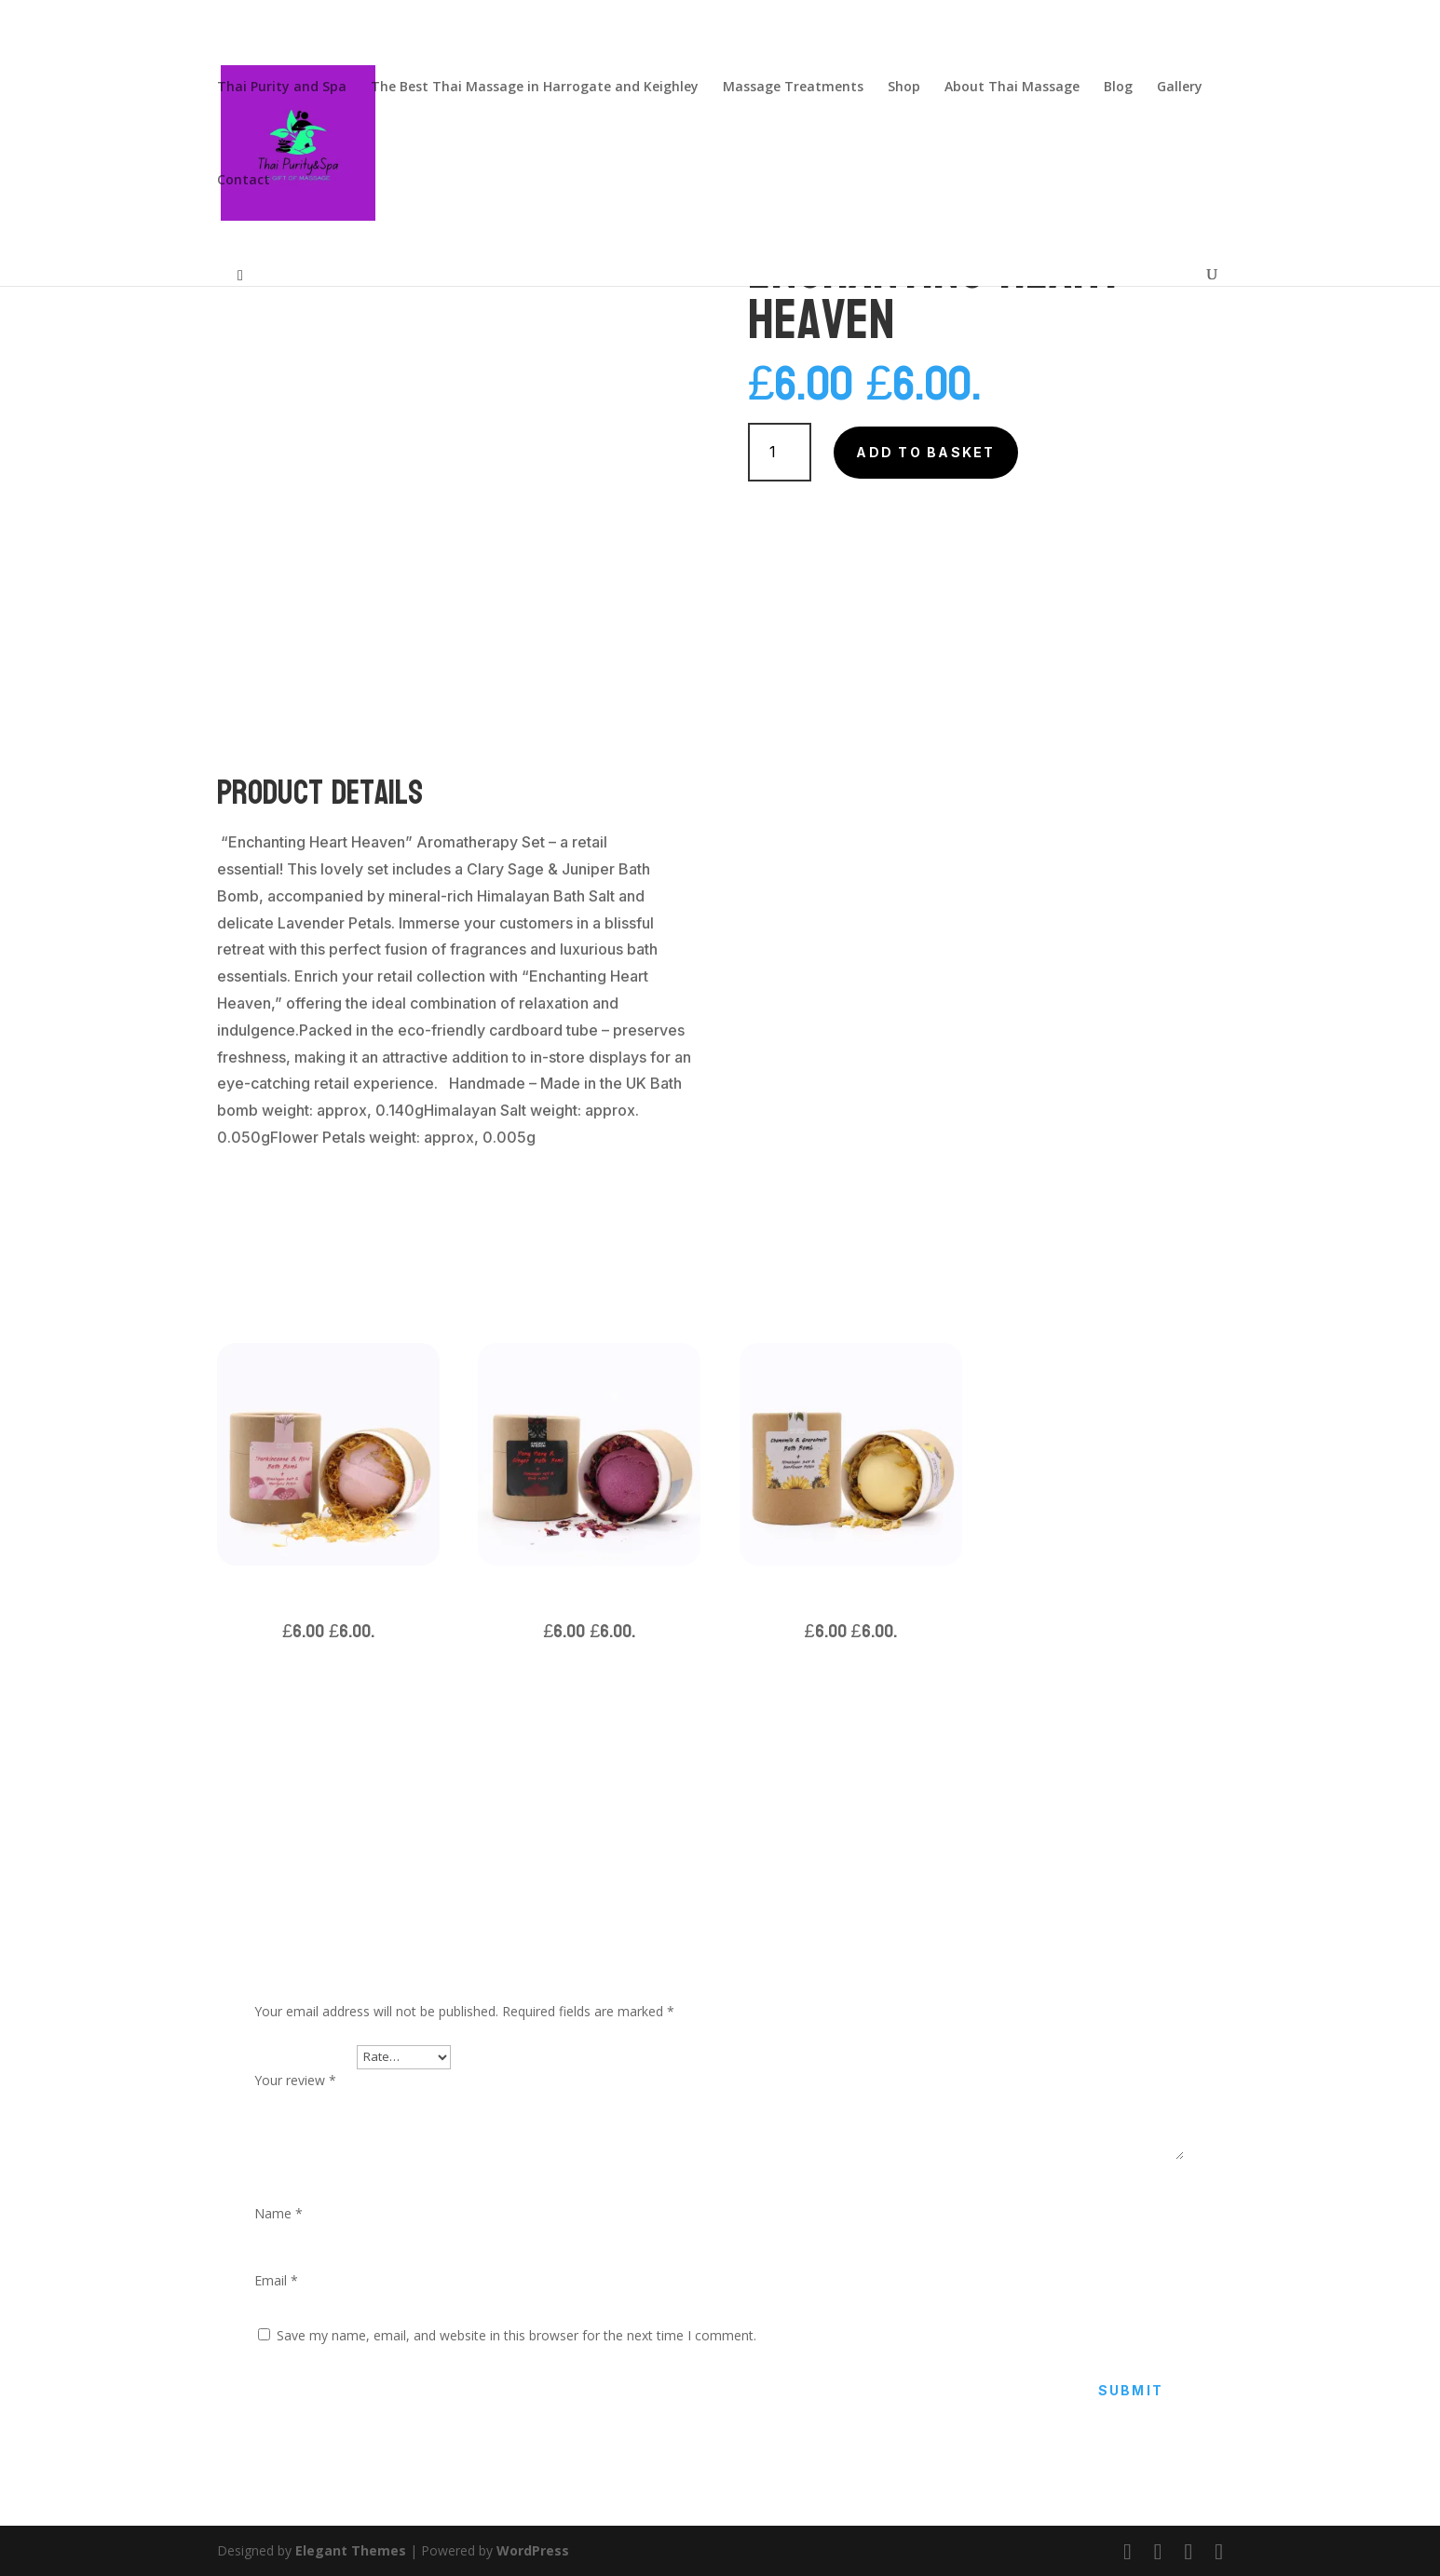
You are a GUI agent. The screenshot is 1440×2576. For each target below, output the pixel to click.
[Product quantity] (780, 452)
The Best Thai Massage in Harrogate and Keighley (535, 87)
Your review (295, 2080)
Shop (904, 87)
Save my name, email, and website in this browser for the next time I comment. (516, 2335)
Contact (243, 180)
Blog (1118, 87)
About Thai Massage (1012, 87)
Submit (1130, 2390)
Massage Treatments (793, 87)
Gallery (1179, 87)
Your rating (305, 2056)
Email (276, 2280)
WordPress (532, 2550)
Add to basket (925, 452)
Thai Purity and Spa (281, 87)
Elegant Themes (350, 2550)
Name (278, 2213)
